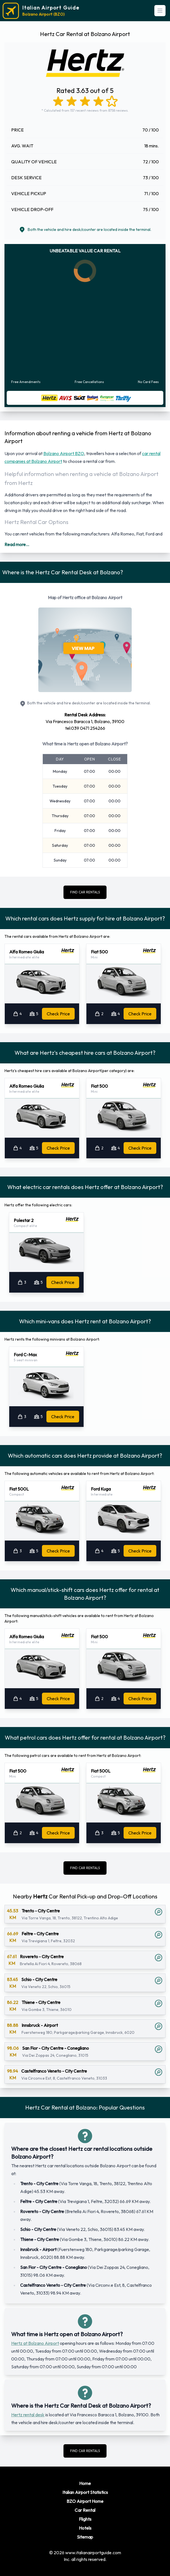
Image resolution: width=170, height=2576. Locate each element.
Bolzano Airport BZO (63, 453)
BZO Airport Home (85, 2501)
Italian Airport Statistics (85, 2492)
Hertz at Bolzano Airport (35, 2343)
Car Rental (85, 2510)
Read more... (16, 544)
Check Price (58, 1013)
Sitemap (85, 2537)
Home (85, 2483)
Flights (85, 2519)
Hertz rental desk (27, 2414)
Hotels (85, 2528)
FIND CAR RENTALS (85, 892)
